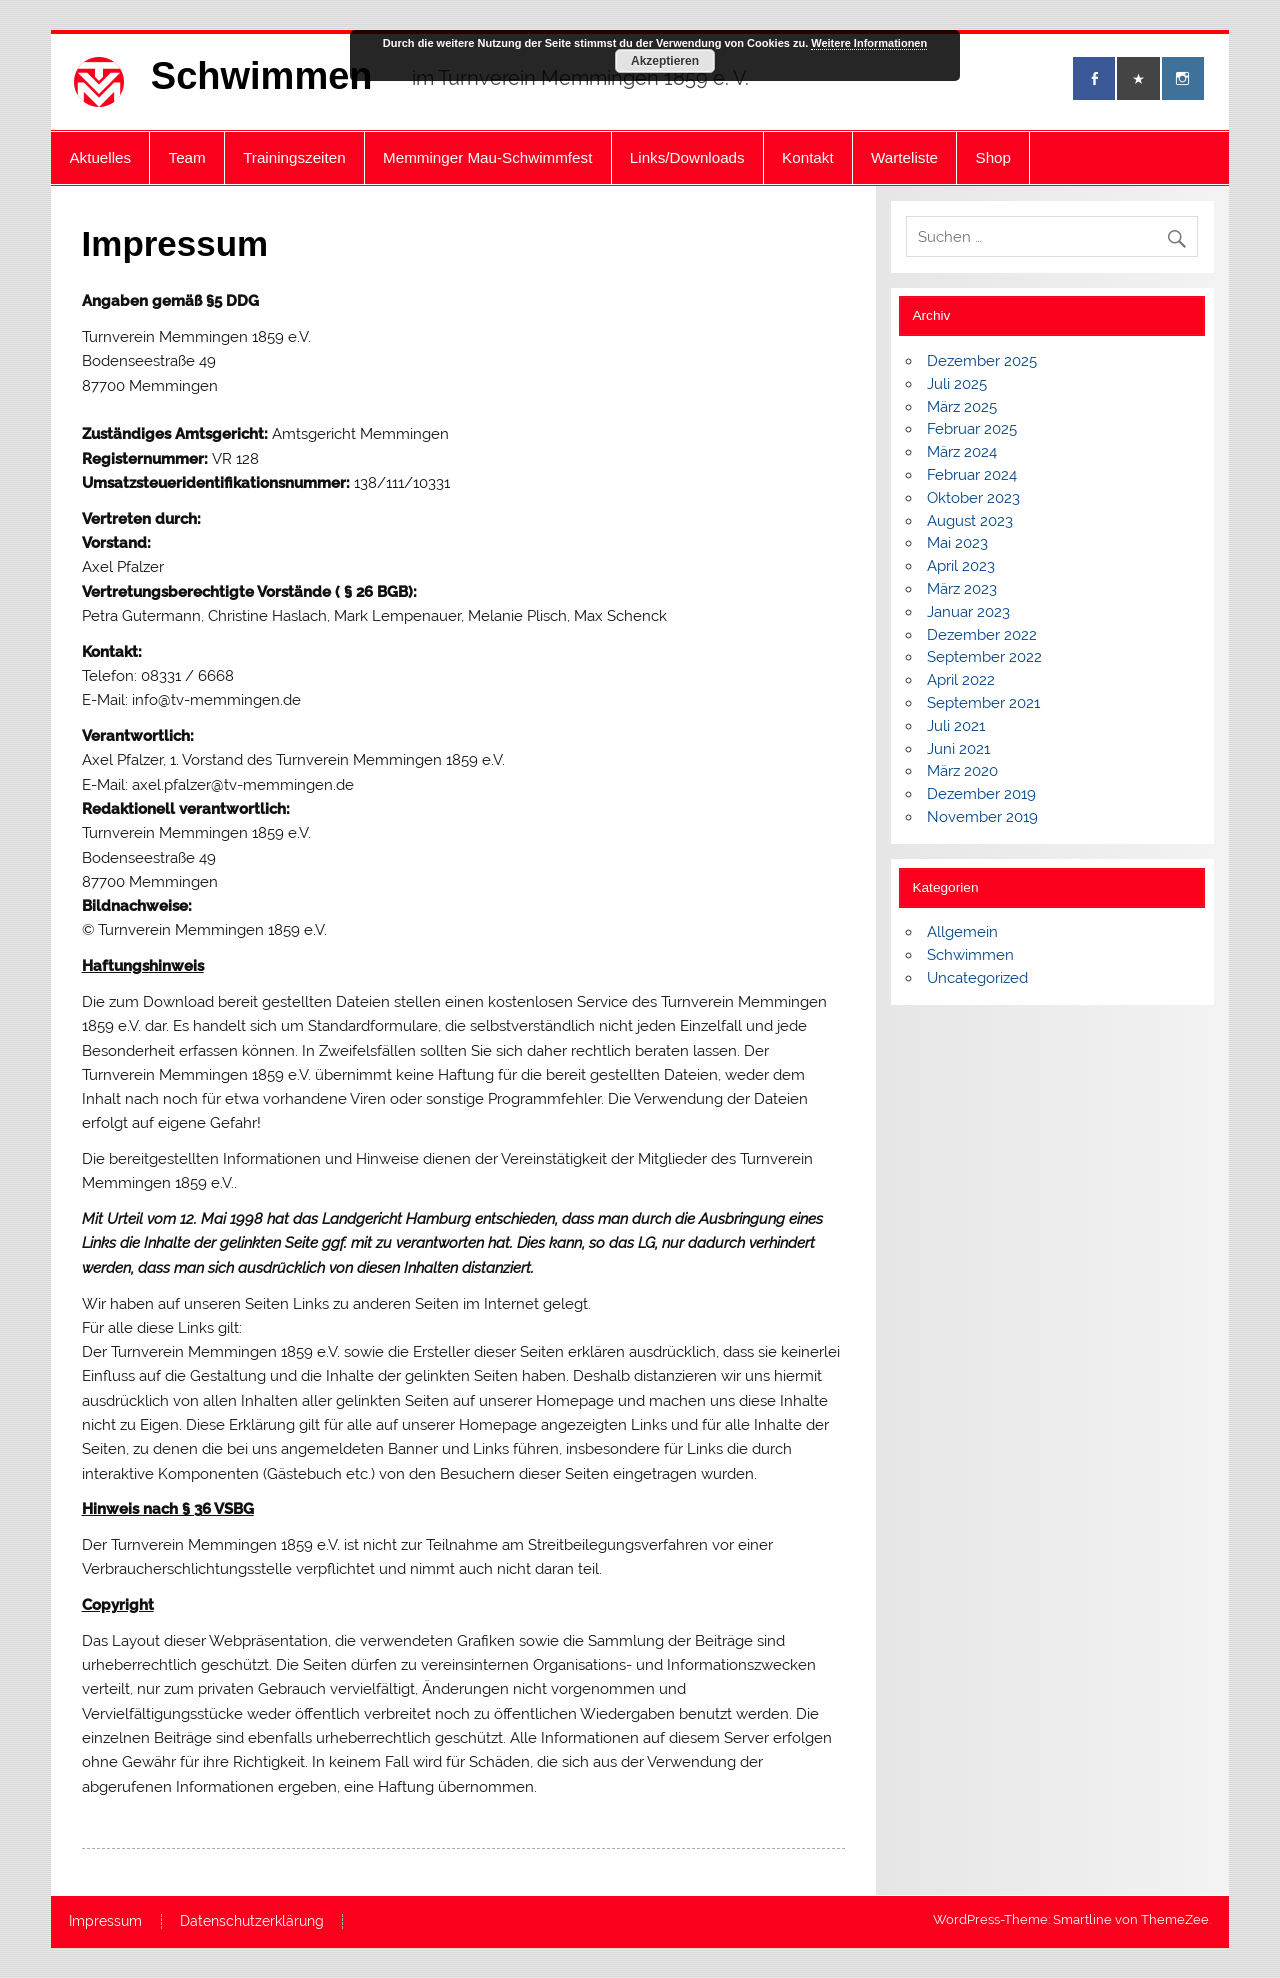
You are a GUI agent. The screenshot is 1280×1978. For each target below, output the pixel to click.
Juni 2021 (958, 749)
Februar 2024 (972, 475)
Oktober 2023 (973, 498)
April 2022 (961, 680)
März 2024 (962, 452)
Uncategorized (977, 978)
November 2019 (982, 817)
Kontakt (808, 157)
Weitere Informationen (869, 43)
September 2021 (983, 703)
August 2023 (970, 521)
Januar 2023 (968, 612)
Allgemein (962, 932)
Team (187, 157)
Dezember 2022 (982, 635)
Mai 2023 (957, 543)
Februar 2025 (972, 429)
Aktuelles (100, 157)
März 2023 (962, 589)
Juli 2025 (957, 384)
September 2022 (984, 657)
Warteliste (904, 157)
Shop (993, 157)
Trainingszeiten (294, 157)
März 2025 (962, 407)
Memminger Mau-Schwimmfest (487, 157)
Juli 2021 (956, 726)
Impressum (105, 1922)
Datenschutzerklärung (252, 1922)
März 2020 (962, 771)
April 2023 (961, 566)
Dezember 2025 (982, 361)
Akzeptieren (665, 61)
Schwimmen (262, 76)
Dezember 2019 (981, 794)
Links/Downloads (687, 157)
